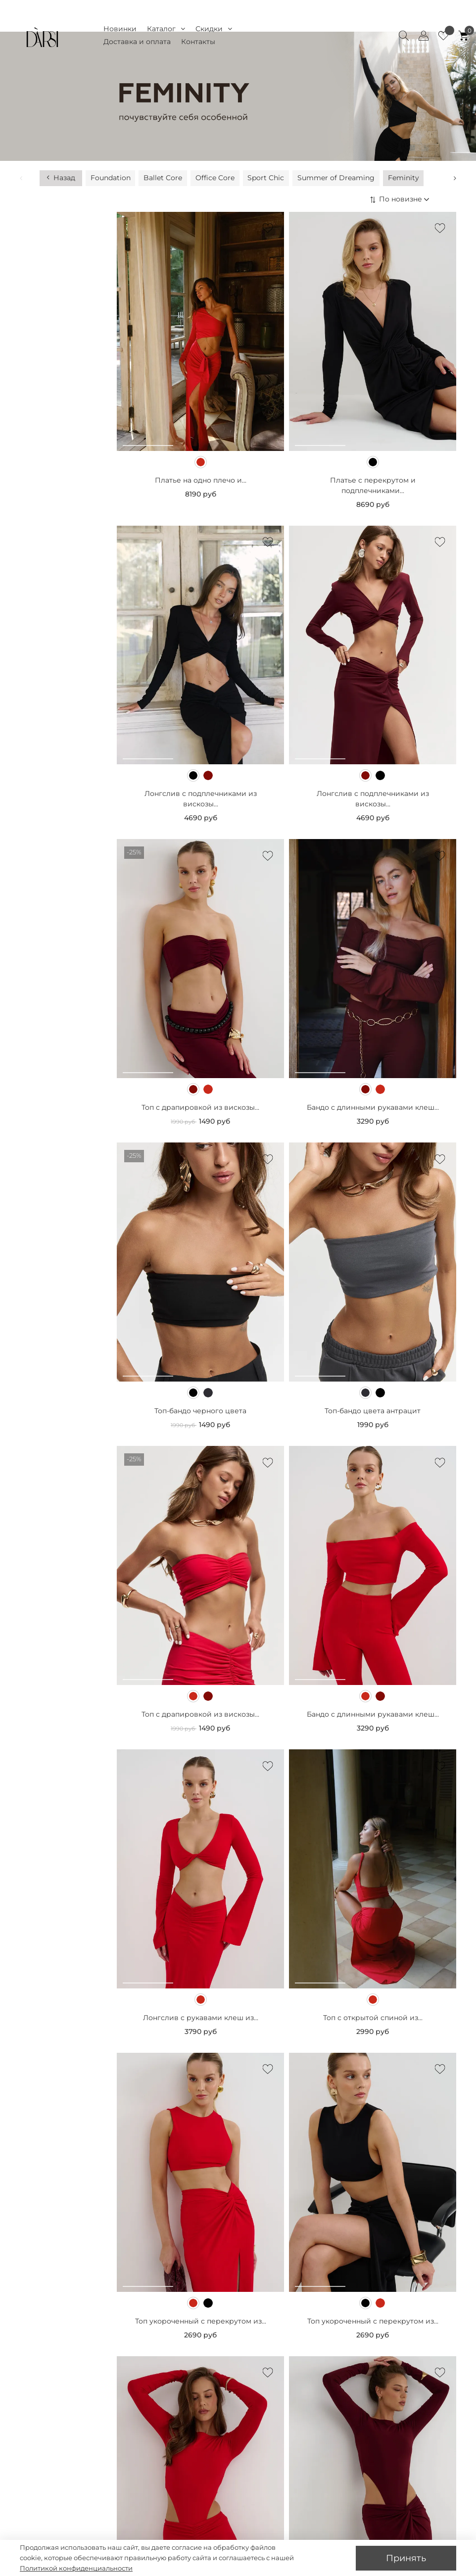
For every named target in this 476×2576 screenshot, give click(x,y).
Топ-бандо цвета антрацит (373, 1292)
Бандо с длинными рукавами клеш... (373, 989)
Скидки (213, 29)
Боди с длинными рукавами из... (200, 2505)
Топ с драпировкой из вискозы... (200, 989)
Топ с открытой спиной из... (373, 1898)
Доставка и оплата (137, 41)
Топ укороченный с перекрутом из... (200, 2202)
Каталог (166, 29)
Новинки (120, 28)
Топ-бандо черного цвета (200, 1292)
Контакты (198, 41)
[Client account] (423, 36)
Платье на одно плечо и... (200, 361)
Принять (406, 2558)
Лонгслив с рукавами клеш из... (200, 1898)
